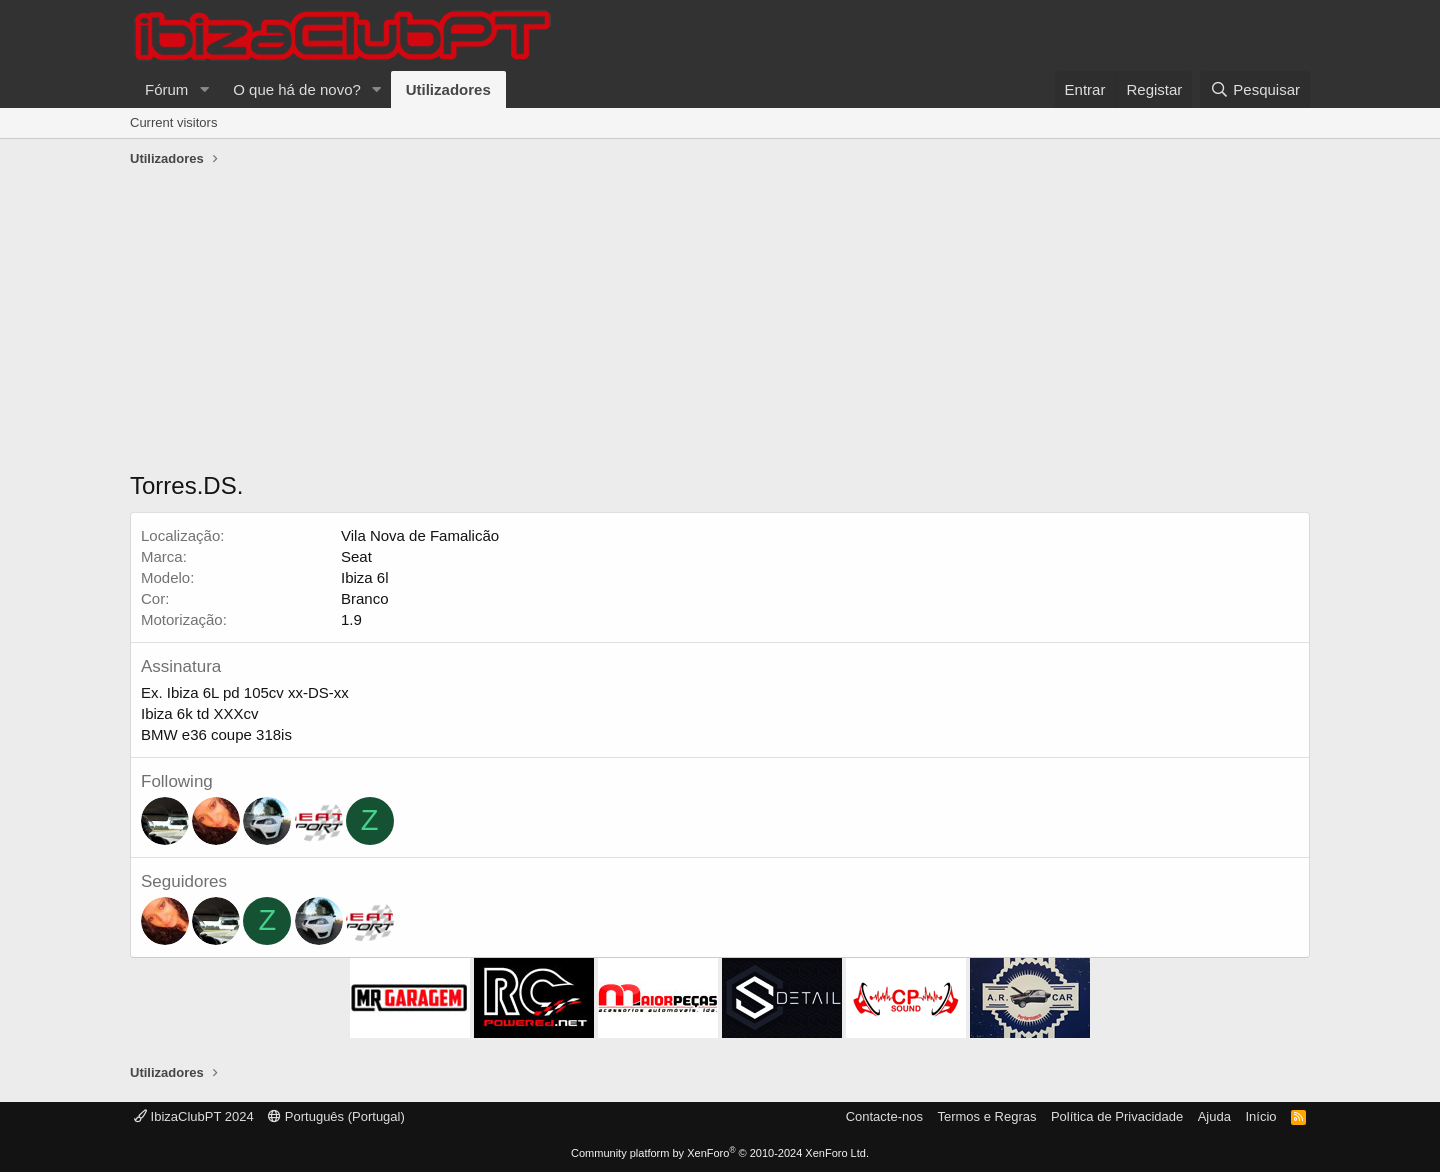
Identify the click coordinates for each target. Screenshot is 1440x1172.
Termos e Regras (986, 1116)
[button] (204, 89)
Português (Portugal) (336, 1116)
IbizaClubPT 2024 (194, 1116)
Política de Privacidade (1117, 1116)
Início (1260, 1116)
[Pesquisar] (1255, 89)
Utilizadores (448, 89)
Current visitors (173, 122)
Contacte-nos (884, 1116)
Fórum (166, 89)
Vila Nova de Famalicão (420, 535)
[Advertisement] (720, 324)
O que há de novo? (297, 89)
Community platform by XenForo (720, 1153)
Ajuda (1214, 1116)
